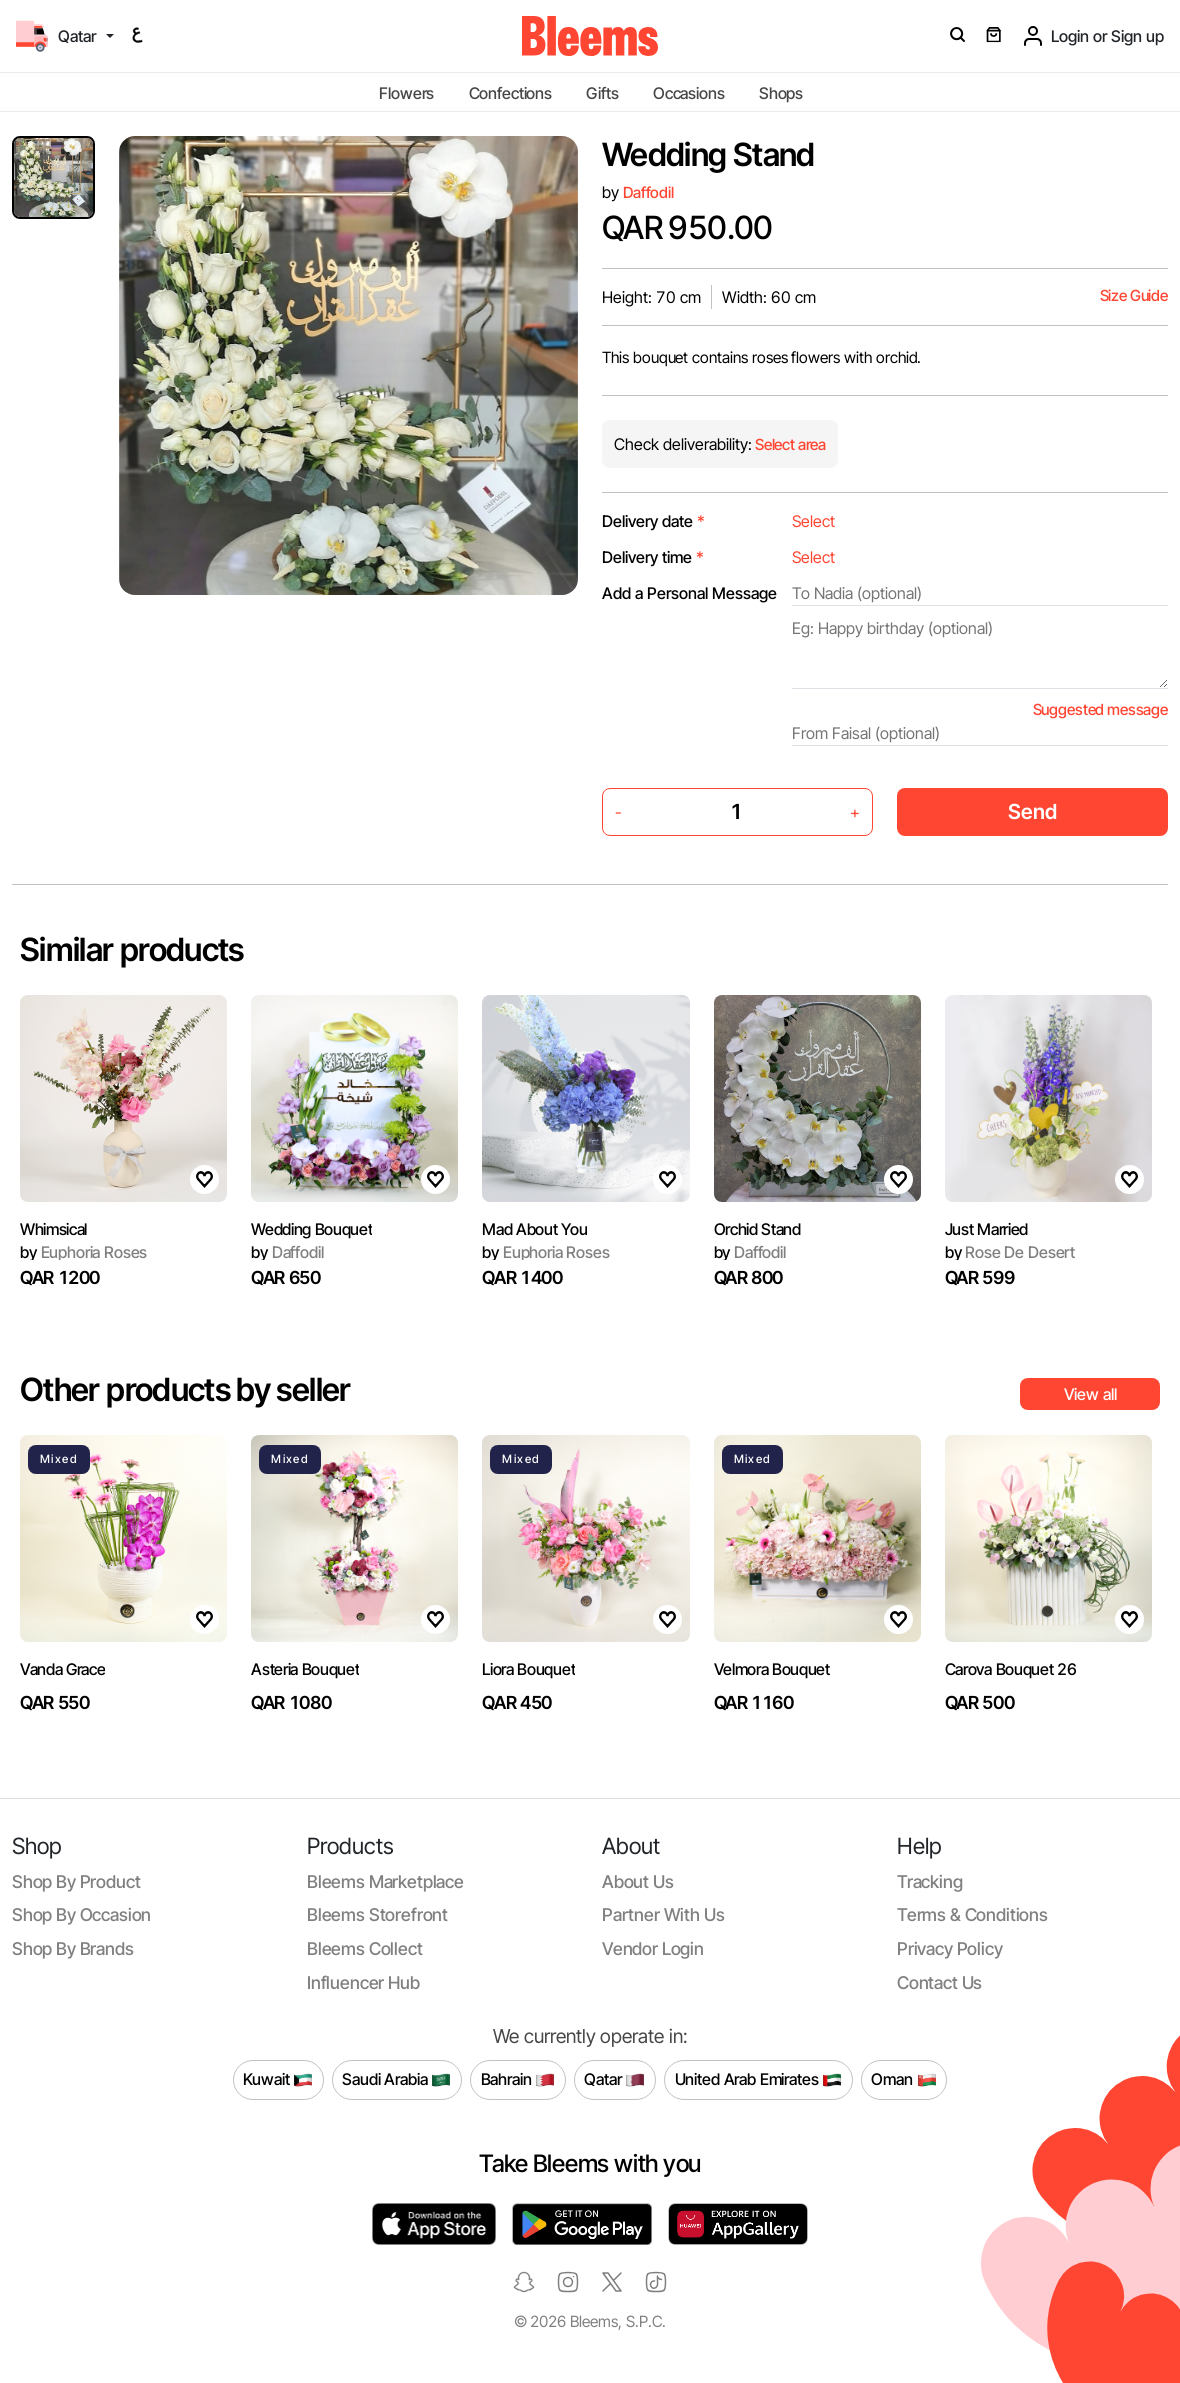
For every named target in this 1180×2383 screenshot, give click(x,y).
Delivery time (653, 557)
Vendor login (653, 1948)
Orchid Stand (757, 1229)
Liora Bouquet (528, 1669)
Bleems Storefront (377, 1914)
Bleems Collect (365, 1948)
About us (638, 1881)
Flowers (406, 93)
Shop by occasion (81, 1914)
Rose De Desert (1010, 1252)
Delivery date (653, 521)
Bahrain (518, 2080)
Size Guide (1134, 295)
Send (1032, 811)
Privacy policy (950, 1948)
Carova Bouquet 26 (1011, 1669)
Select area (789, 444)
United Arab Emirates (759, 2080)
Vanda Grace (62, 1669)
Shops (781, 93)
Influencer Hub (363, 1982)
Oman (903, 2080)
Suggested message (1100, 709)
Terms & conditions (972, 1914)
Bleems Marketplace (385, 1881)
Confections (510, 93)
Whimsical (53, 1229)
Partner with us (663, 1914)
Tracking (930, 1881)
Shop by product (76, 1881)
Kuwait (278, 2080)
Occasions (689, 93)
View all (1090, 1394)
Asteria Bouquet (305, 1669)
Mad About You (534, 1229)
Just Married (986, 1229)
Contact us (939, 1982)
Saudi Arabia (396, 2080)
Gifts (602, 93)
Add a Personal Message (689, 593)
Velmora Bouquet (772, 1669)
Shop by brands (73, 1948)
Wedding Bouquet (311, 1229)
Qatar (614, 2080)
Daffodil (648, 192)
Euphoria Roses (83, 1252)
